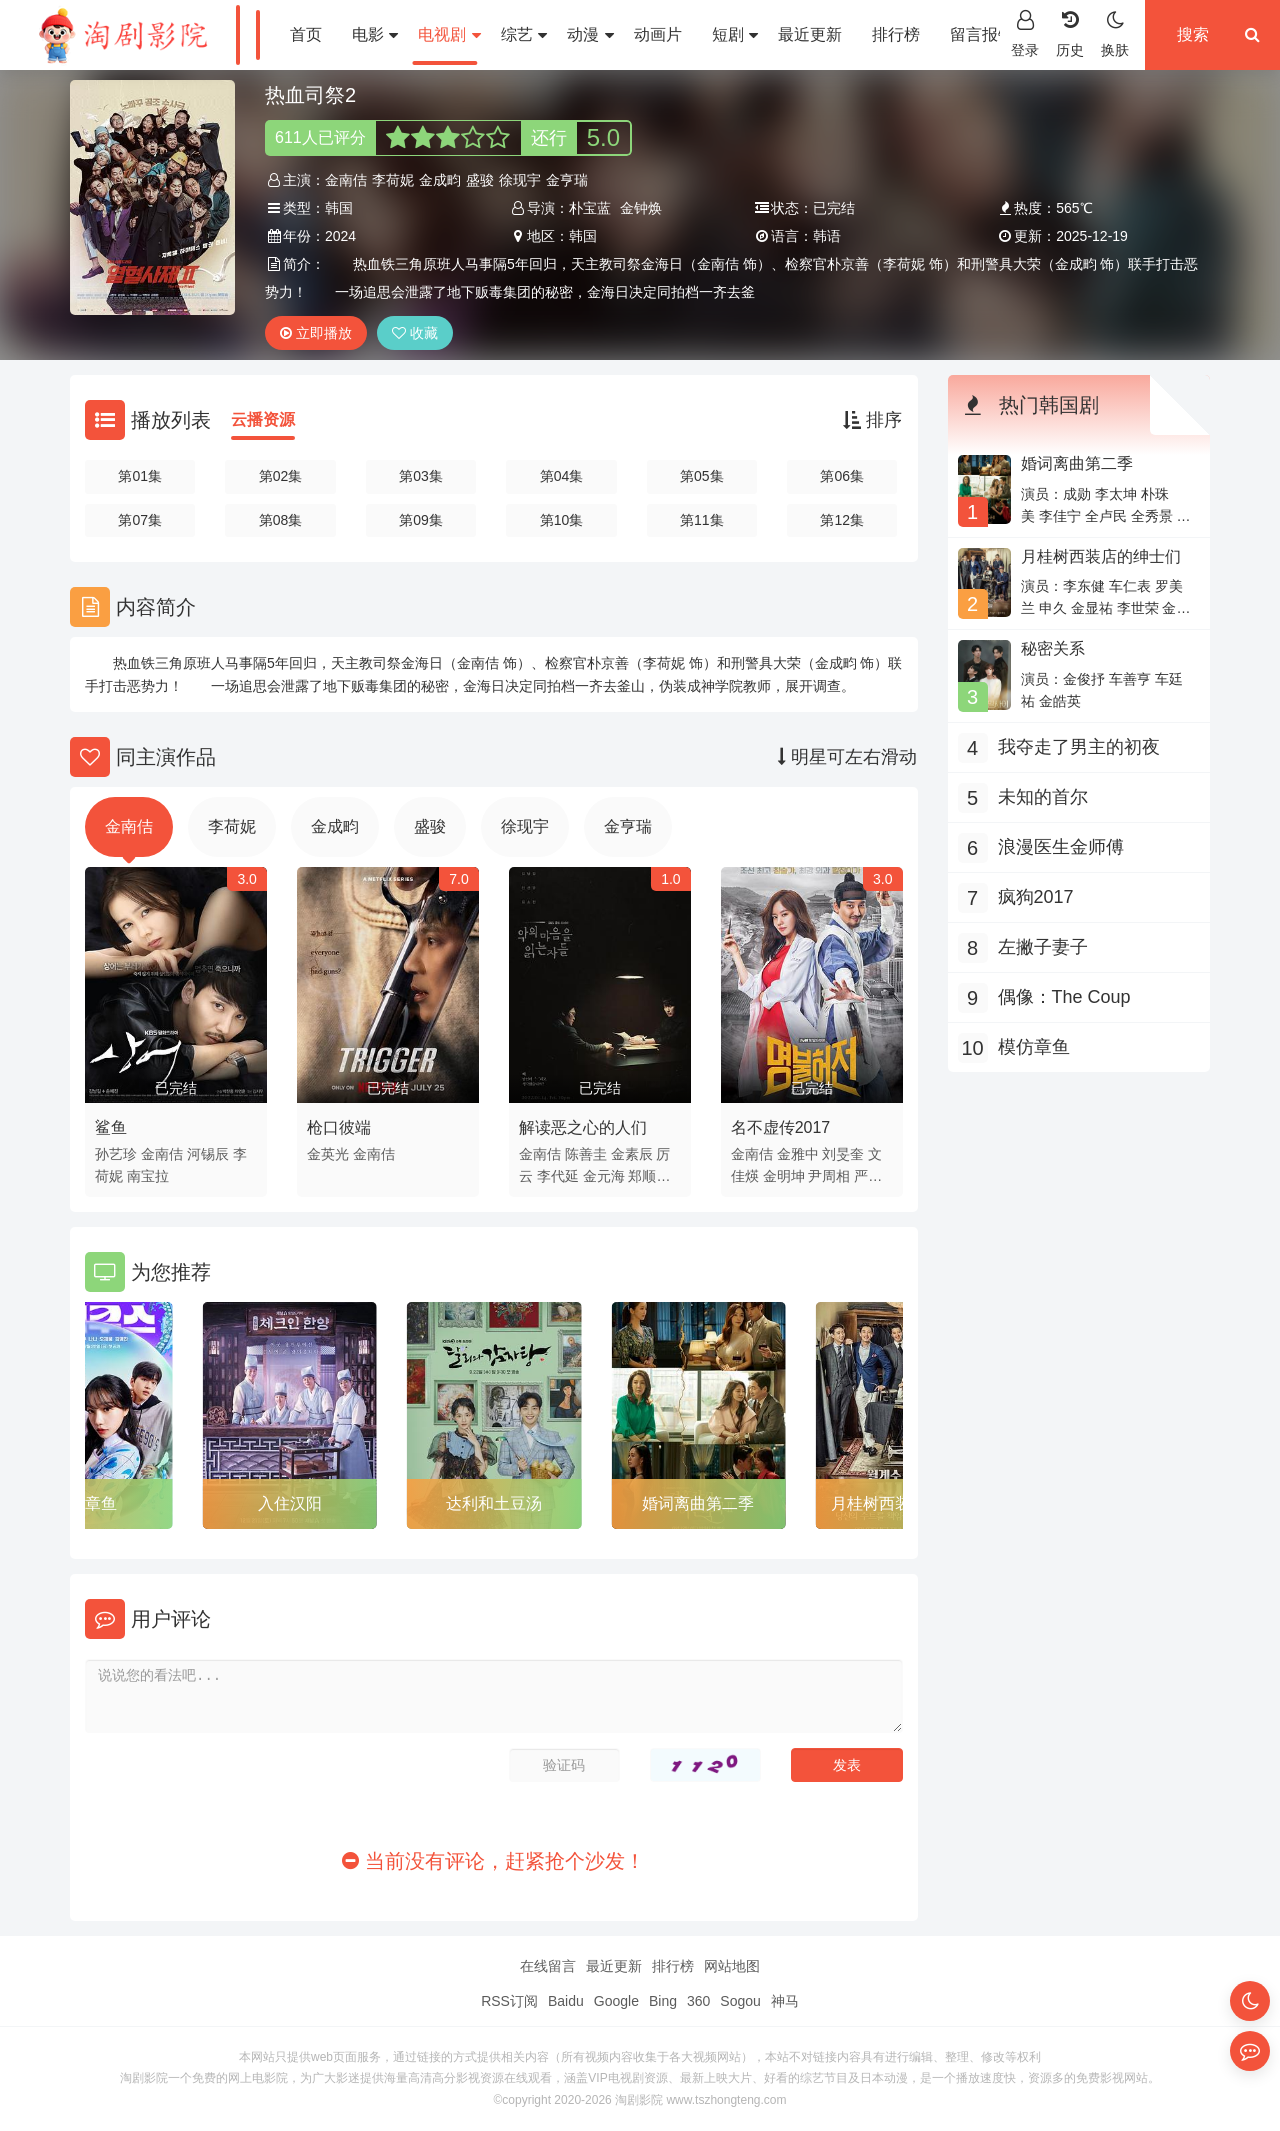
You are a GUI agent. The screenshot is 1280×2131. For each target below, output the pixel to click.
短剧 (735, 34)
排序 (872, 420)
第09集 (421, 520)
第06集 (842, 476)
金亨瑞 (567, 180)
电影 (375, 34)
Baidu (566, 2001)
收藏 (415, 333)
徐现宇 (520, 180)
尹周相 (829, 1176)
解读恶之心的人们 (583, 1127)
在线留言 (548, 1966)
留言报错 (982, 34)
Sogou (740, 2001)
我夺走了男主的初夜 (1079, 747)
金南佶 (346, 180)
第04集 (562, 476)
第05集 (702, 476)
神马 (785, 2001)
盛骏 (480, 180)
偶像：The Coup (1064, 997)
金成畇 (440, 180)
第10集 (562, 520)
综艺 (524, 34)
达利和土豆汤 (494, 1503)
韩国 (339, 208)
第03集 (421, 476)
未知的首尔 (1043, 797)
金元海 (604, 1176)
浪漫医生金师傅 (1061, 847)
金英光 (328, 1154)
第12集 (842, 520)
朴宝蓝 (590, 208)
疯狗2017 (1036, 897)
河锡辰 (208, 1154)
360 (698, 2001)
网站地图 (732, 1966)
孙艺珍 (116, 1154)
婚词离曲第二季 (698, 1503)
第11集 (702, 520)
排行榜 (896, 34)
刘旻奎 (843, 1154)
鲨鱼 (111, 1127)
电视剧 (449, 34)
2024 (340, 236)
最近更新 (810, 34)
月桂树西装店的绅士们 (1101, 556)
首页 (306, 34)
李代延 (558, 1176)
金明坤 (784, 1176)
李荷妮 (393, 180)
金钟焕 (641, 208)
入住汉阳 (290, 1503)
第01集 (140, 476)
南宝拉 (148, 1176)
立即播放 (316, 333)
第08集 (281, 520)
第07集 (140, 520)
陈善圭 (586, 1154)
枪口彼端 (339, 1127)
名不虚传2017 (781, 1127)
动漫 (590, 34)
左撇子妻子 (1043, 947)
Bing (663, 2001)
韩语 (827, 236)
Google (616, 2001)
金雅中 (798, 1154)
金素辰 (632, 1154)
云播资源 (263, 419)
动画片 (658, 34)
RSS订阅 (509, 2001)
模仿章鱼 (85, 1503)
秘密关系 (1053, 648)
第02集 (281, 476)
